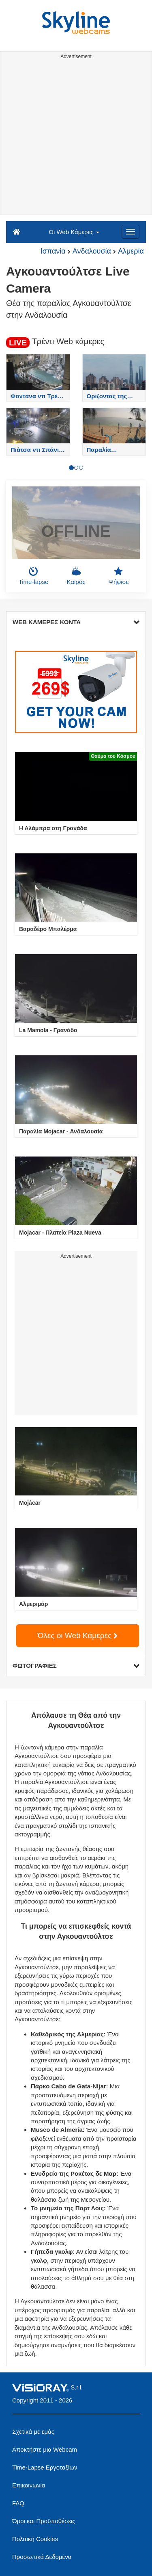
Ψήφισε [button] (119, 575)
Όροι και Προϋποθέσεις (43, 2520)
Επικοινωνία (28, 2485)
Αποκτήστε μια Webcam (44, 2449)
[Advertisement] (76, 138)
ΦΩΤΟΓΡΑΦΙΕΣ (76, 1665)
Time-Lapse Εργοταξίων (44, 2467)
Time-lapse (34, 575)
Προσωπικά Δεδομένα (41, 2556)
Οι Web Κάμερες (74, 231)
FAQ (18, 2503)
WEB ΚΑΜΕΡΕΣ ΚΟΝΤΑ (76, 622)
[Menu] (130, 232)
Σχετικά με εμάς (33, 2431)
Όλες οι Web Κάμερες (78, 1635)
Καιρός (76, 575)
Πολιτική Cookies (35, 2538)
